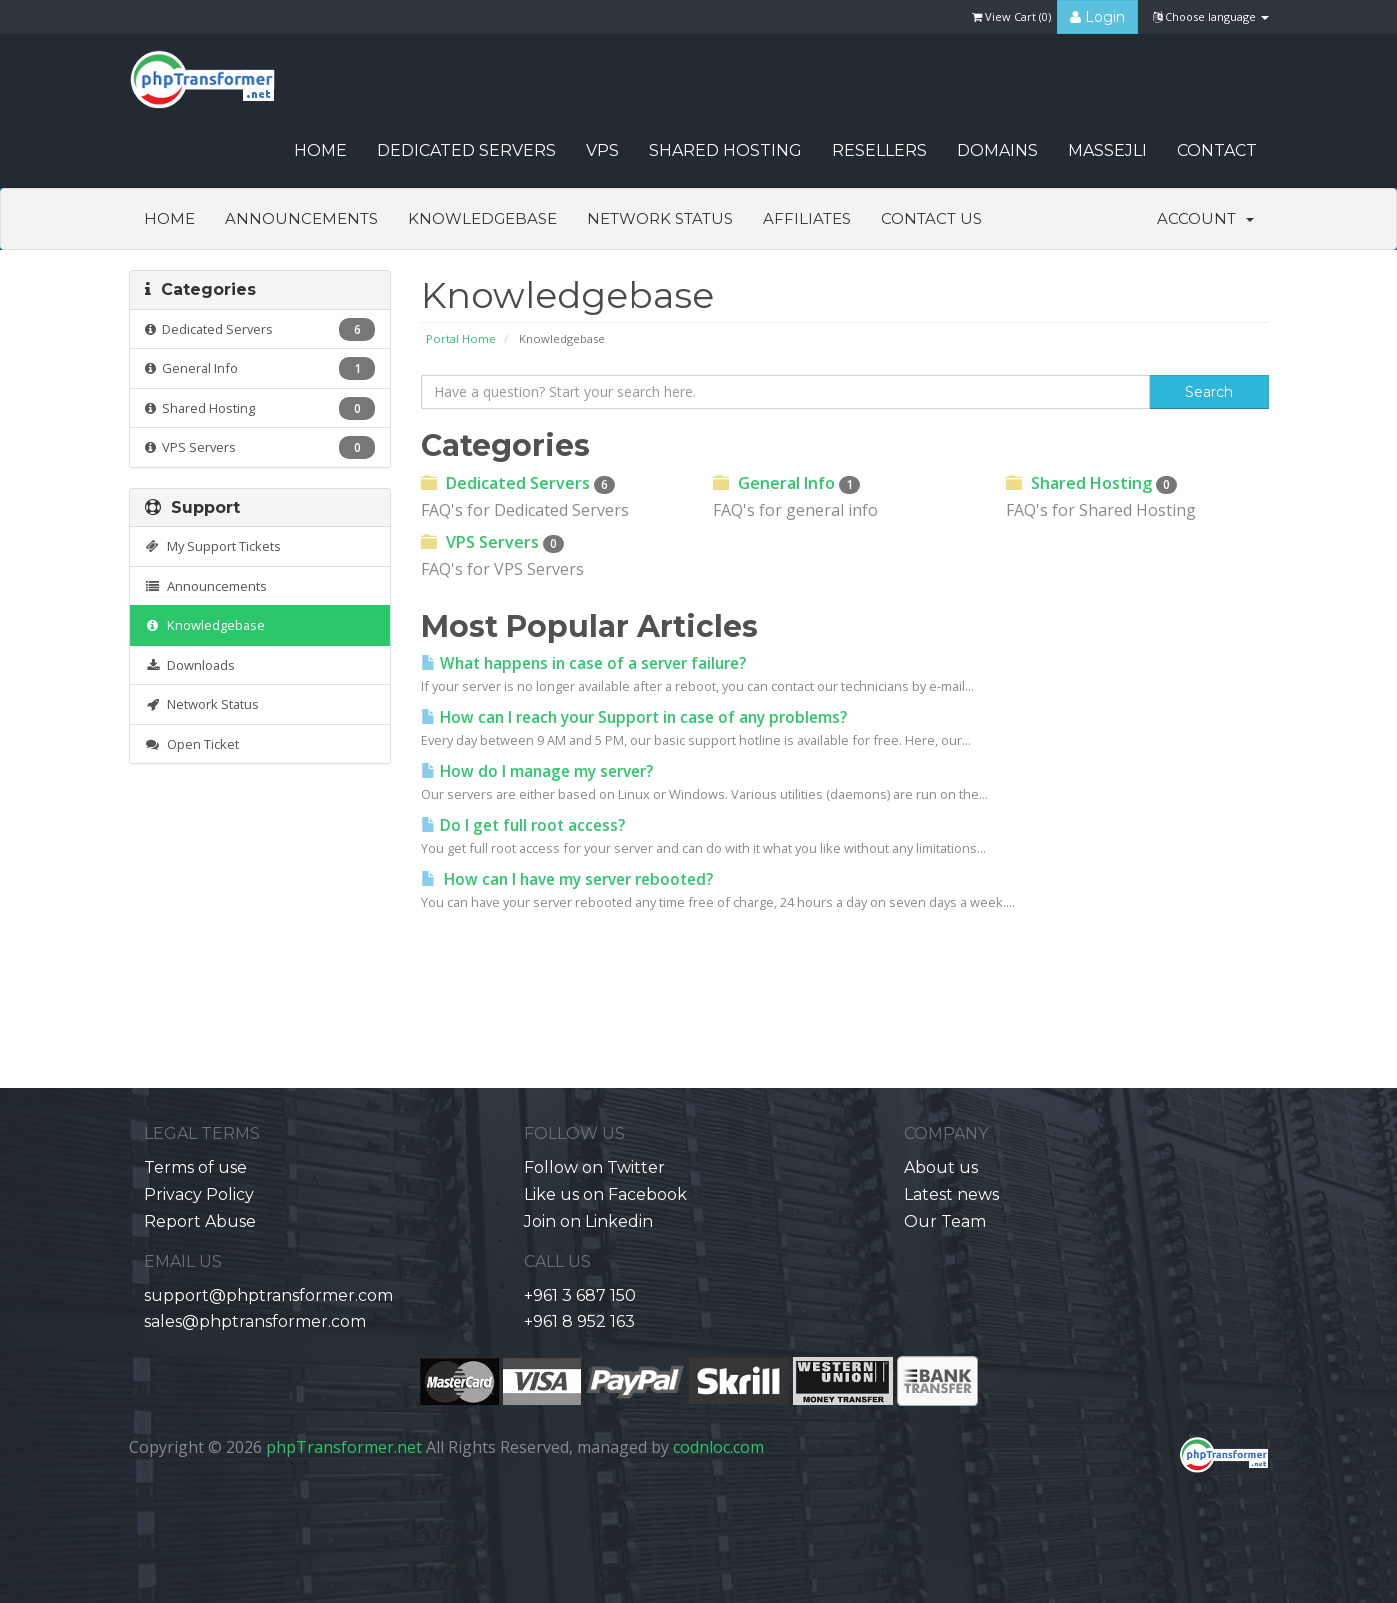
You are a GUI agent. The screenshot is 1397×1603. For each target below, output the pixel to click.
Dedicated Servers (466, 150)
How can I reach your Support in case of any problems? (634, 717)
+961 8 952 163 (579, 1321)
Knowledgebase (482, 218)
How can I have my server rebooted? (567, 879)
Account (1205, 218)
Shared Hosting (725, 150)
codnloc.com (718, 1447)
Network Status (660, 218)
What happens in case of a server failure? (583, 663)
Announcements (301, 218)
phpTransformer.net (344, 1447)
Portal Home (461, 338)
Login (1097, 17)
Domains (997, 150)
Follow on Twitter (594, 1167)
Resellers (879, 150)
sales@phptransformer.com (255, 1321)
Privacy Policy (199, 1194)
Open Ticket (192, 744)
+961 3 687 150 (580, 1295)
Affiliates (807, 218)
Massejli (1107, 150)
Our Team (945, 1221)
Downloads (190, 665)
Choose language (1211, 16)
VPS (602, 150)
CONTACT (1217, 150)
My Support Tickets (213, 546)
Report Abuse (200, 1221)
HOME (320, 150)
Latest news (951, 1194)
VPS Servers (260, 447)
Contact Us (931, 218)
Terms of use (195, 1167)
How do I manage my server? (537, 771)
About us (941, 1167)
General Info (260, 368)
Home (169, 218)
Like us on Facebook (605, 1194)
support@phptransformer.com (268, 1295)
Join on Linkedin (588, 1221)
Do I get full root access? (523, 825)
